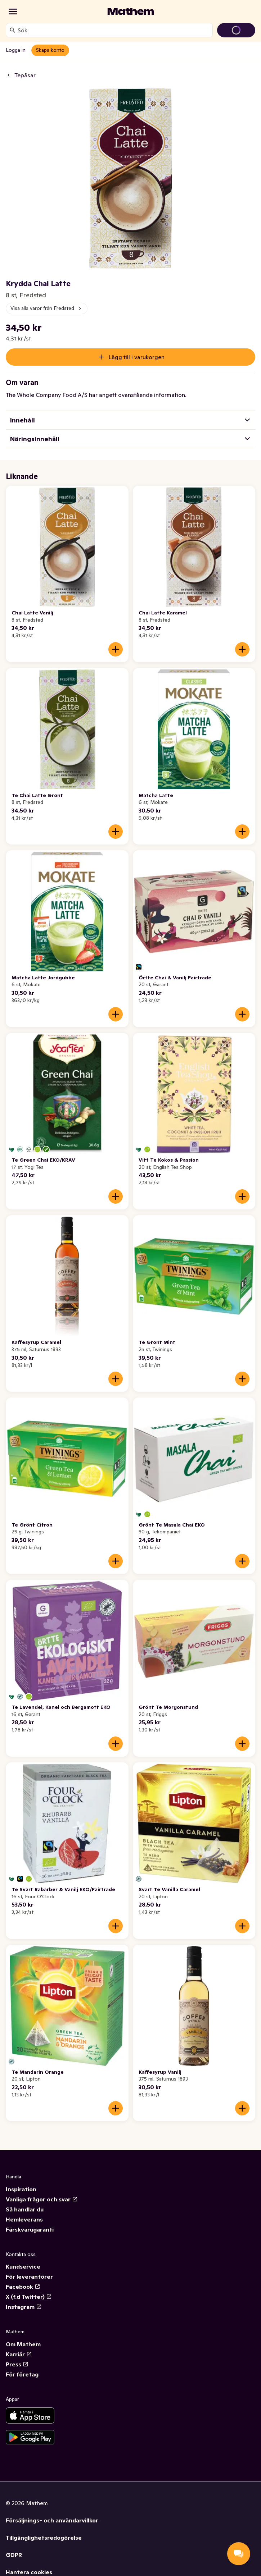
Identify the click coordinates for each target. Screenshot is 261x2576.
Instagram (24, 2306)
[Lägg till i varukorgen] (115, 649)
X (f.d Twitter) (29, 2296)
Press (17, 2364)
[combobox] (114, 30)
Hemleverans (24, 2219)
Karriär (19, 2354)
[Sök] (12, 30)
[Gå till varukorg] (236, 30)
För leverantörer (29, 2276)
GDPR (14, 2554)
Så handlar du (25, 2209)
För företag (22, 2374)
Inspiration (21, 2189)
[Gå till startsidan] (130, 11)
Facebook (23, 2286)
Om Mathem (23, 2344)
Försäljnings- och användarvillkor (52, 2520)
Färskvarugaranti (30, 2229)
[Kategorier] (13, 11)
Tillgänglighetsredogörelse (44, 2537)
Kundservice (23, 2266)
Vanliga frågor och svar (42, 2199)
